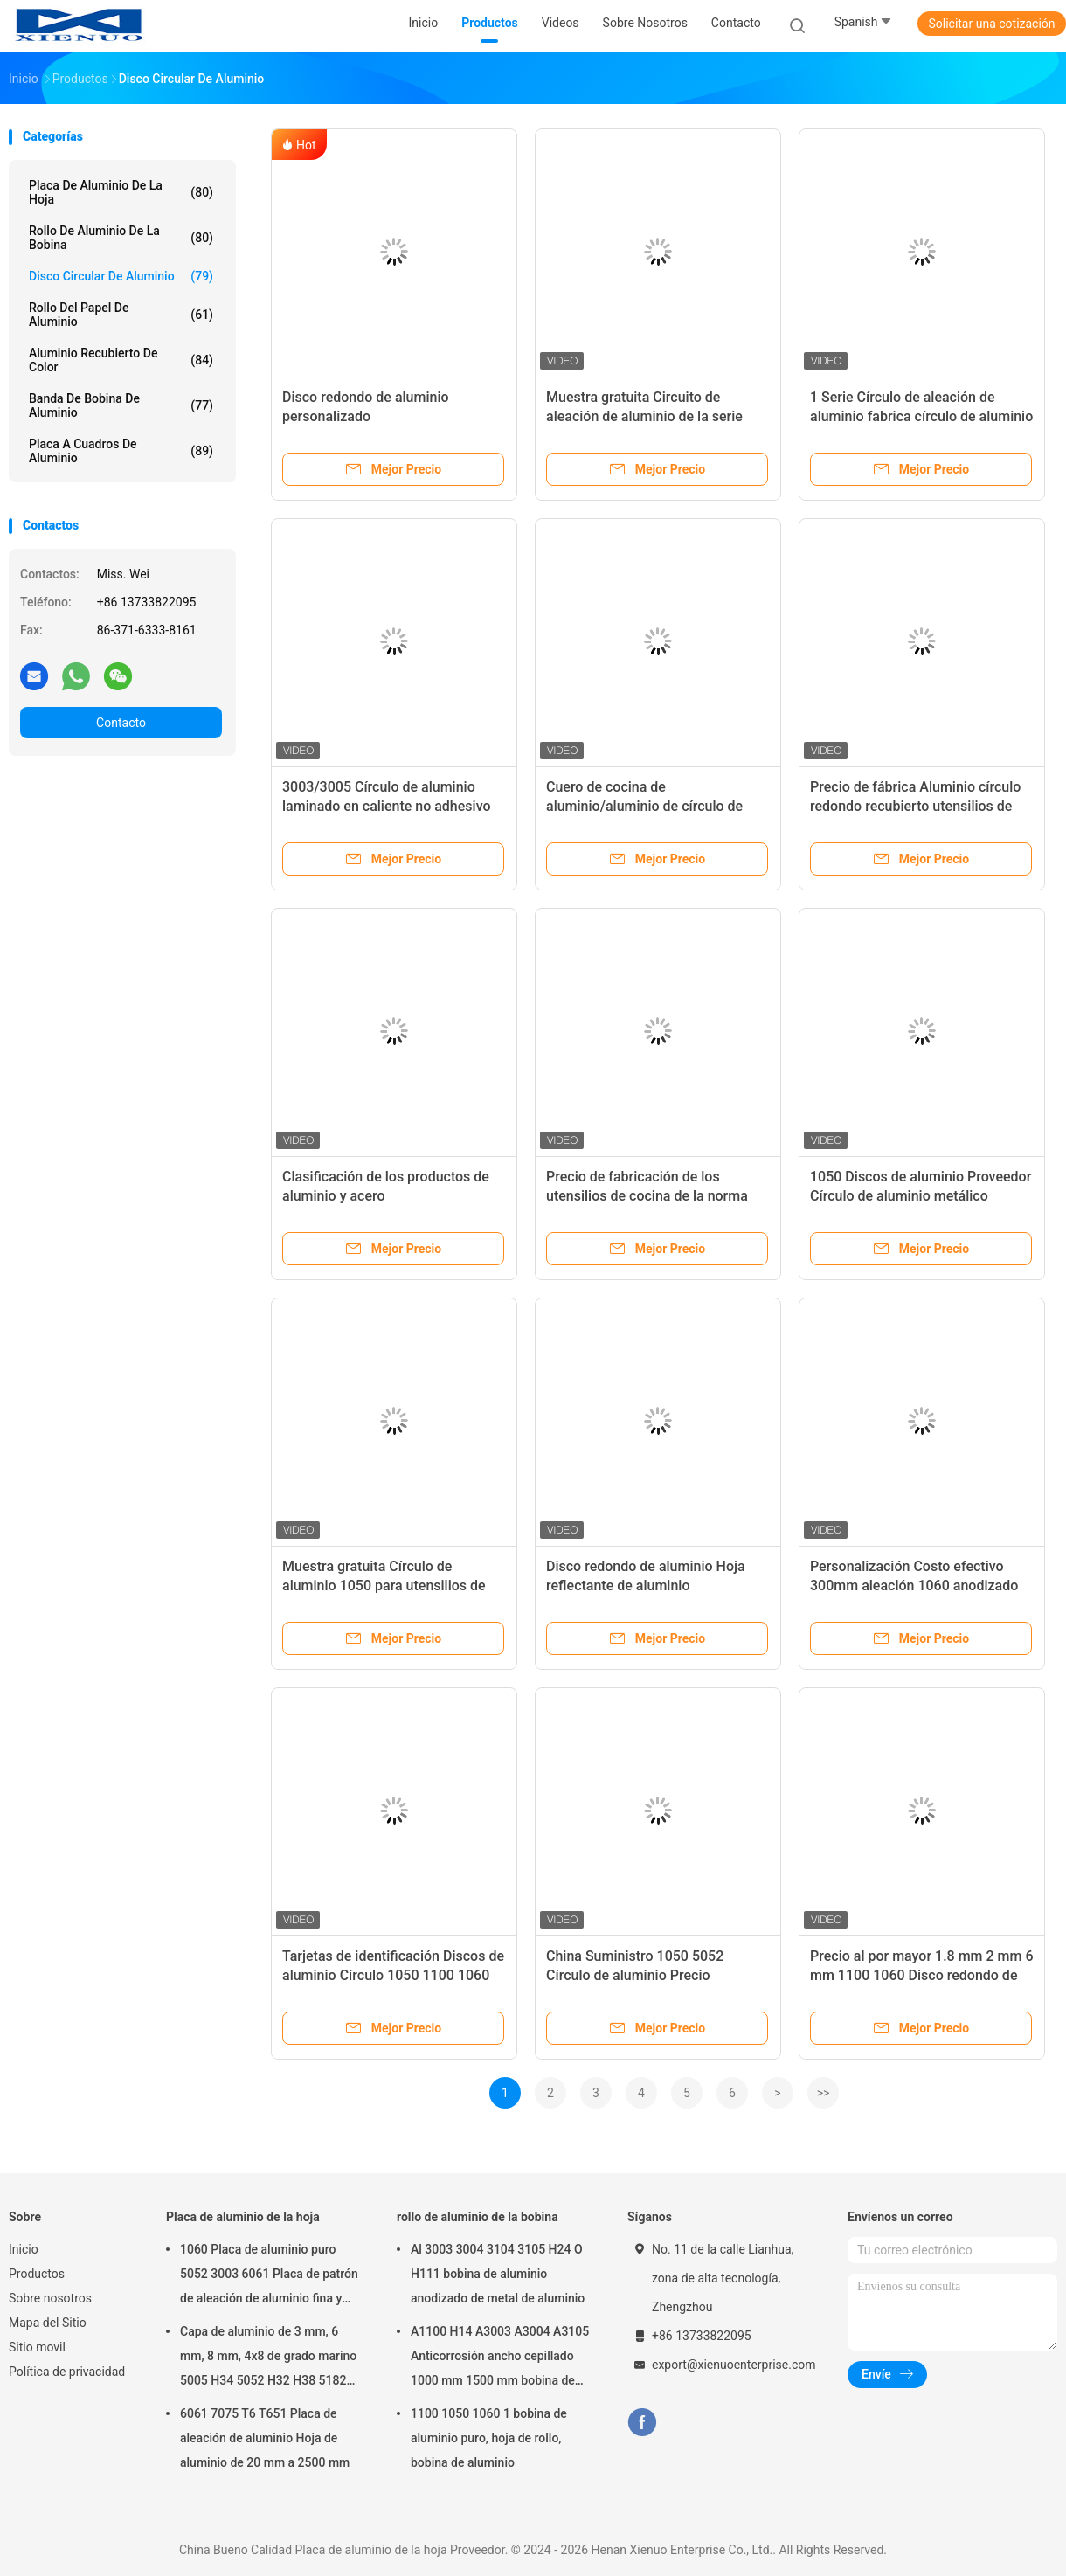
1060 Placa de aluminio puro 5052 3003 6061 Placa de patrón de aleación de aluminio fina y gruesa (269, 2276)
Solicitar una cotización (991, 24)
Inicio (23, 2249)
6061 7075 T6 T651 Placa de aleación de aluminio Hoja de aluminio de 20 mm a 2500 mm (265, 2437)
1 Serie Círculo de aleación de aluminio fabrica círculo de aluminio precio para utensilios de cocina (921, 416)
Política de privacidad (67, 2372)
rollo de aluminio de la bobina (121, 238)
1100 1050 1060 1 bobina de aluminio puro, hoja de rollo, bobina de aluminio (489, 2437)
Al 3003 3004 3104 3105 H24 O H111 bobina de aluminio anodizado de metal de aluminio (498, 2273)
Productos (37, 2274)
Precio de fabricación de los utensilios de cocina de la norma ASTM (647, 1195)
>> (823, 2093)
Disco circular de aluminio (121, 276)
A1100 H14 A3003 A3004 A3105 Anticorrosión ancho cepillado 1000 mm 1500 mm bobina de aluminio (500, 2358)
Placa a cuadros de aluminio (121, 451)
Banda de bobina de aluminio (121, 405)
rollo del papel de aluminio (121, 315)
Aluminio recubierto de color (121, 360)
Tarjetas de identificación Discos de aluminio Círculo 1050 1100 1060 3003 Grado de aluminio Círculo (393, 1975)
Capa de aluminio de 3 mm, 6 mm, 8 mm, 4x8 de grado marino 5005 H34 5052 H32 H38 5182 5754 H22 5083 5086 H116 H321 (270, 2358)
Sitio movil (37, 2347)
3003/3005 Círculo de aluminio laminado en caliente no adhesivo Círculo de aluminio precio (386, 806)
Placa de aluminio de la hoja (121, 192)
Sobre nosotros (50, 2298)
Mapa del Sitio (48, 2323)
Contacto (121, 723)
